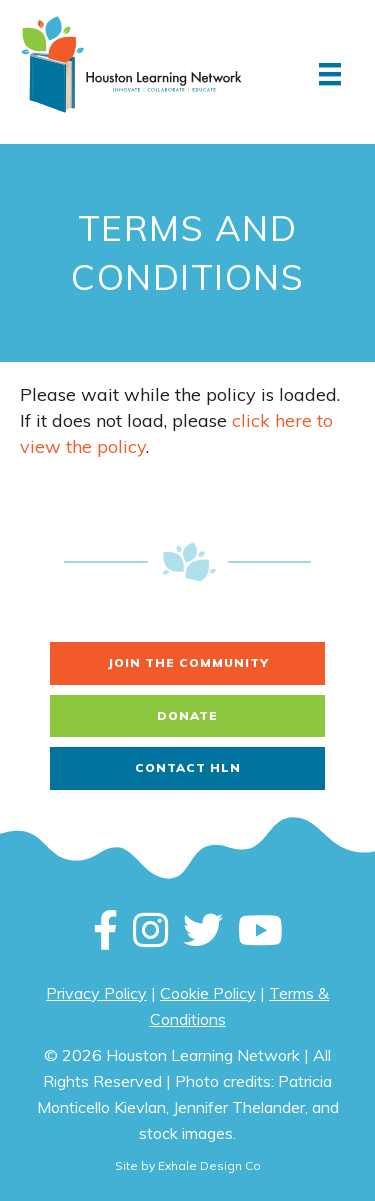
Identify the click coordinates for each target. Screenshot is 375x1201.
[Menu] (330, 74)
